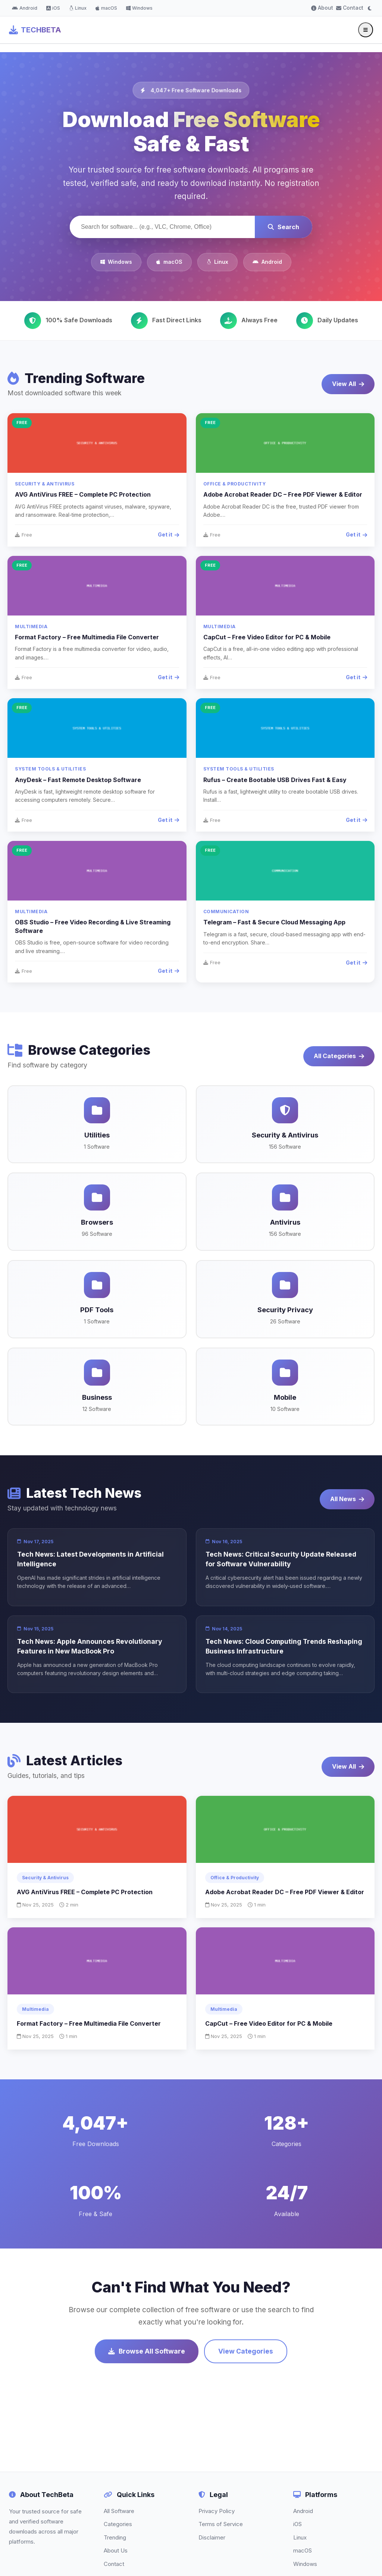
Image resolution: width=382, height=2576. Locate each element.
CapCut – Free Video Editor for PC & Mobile (267, 637)
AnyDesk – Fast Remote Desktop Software (78, 780)
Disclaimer (211, 2537)
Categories (118, 2524)
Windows (139, 8)
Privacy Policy (216, 2511)
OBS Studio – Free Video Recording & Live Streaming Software (92, 926)
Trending (115, 2537)
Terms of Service (220, 2524)
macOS (106, 8)
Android (24, 8)
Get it (168, 534)
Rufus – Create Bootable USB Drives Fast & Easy (275, 780)
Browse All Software (146, 2351)
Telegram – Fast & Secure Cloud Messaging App (274, 922)
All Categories (339, 1056)
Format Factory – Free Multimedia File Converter (87, 637)
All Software (119, 2511)
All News (347, 1499)
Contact (349, 7)
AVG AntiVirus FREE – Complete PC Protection (83, 494)
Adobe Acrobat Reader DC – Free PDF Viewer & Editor (282, 494)
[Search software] (162, 227)
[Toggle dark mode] (369, 8)
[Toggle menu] (365, 29)
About (322, 7)
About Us (116, 2550)
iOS (53, 8)
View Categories (245, 2351)
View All (348, 383)
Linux (78, 8)
